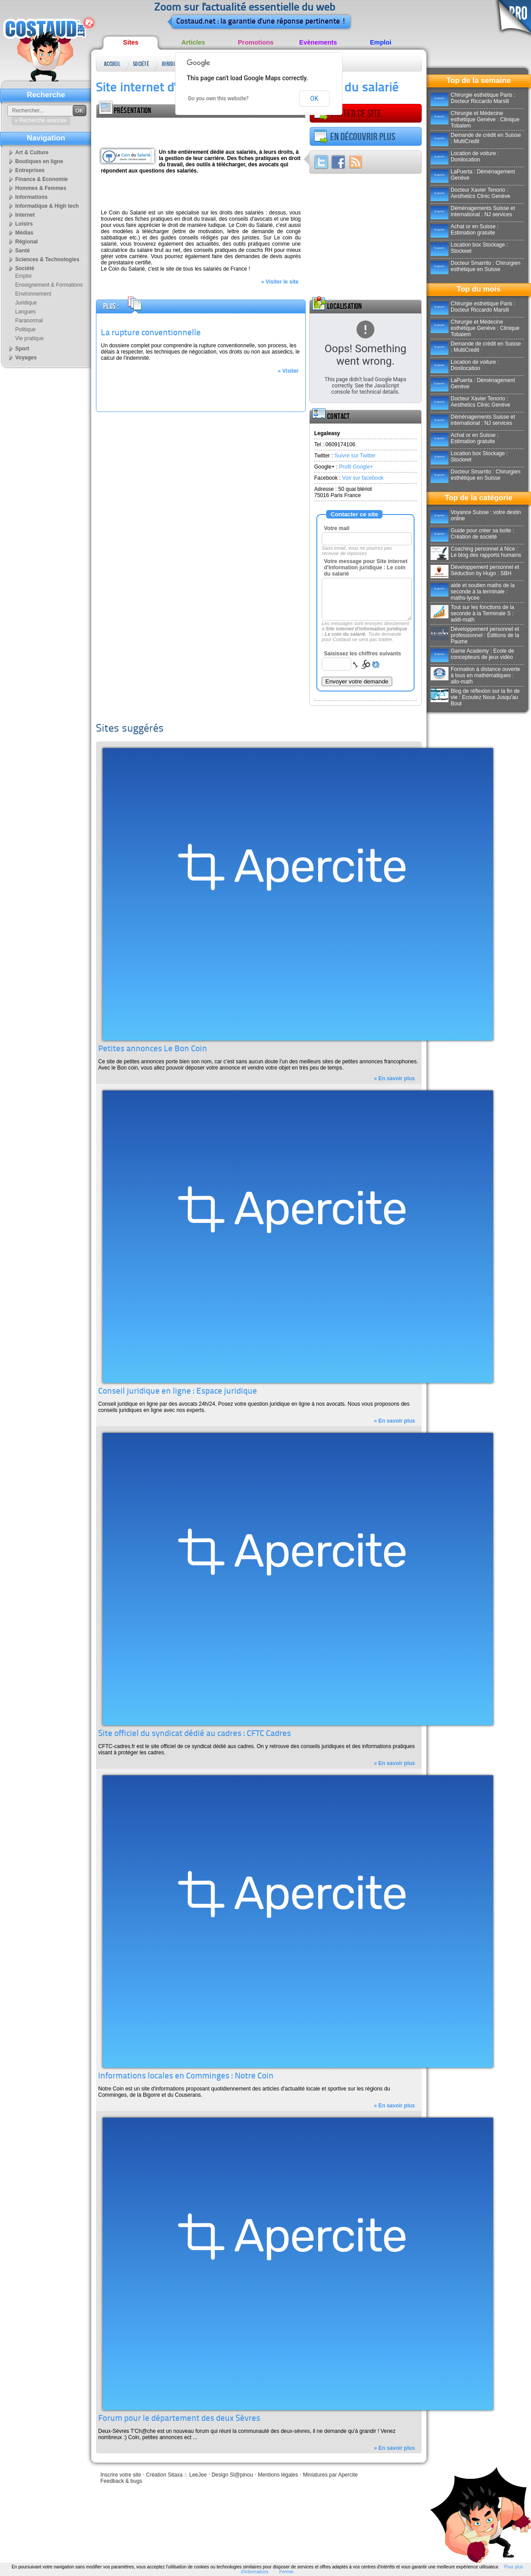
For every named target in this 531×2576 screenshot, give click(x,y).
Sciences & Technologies (47, 259)
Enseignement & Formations (49, 285)
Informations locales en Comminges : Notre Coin (186, 2076)
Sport (22, 349)
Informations (31, 197)
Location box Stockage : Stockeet (469, 248)
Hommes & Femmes (40, 188)
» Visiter (288, 371)
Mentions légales (278, 2475)
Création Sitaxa (164, 2475)
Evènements (318, 42)
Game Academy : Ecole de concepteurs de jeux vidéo (472, 654)
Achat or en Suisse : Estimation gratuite (464, 229)
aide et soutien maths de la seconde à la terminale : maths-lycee (472, 591)
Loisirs (24, 224)
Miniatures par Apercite (330, 2475)
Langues (25, 312)
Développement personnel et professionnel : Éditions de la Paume (475, 635)
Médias (24, 233)
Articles (193, 42)
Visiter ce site (348, 114)
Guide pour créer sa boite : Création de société (472, 533)
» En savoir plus (394, 1078)
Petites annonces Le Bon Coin (152, 1049)
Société (141, 64)
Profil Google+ (356, 467)
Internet (25, 215)
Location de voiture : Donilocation (465, 156)
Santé (22, 250)
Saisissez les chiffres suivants (362, 653)
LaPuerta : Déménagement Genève (473, 175)
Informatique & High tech (47, 206)
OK (314, 98)
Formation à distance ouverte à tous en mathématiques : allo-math (475, 675)
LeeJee (198, 2475)
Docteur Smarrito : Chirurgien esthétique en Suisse (475, 266)
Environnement (33, 294)
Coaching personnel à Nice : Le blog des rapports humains (476, 552)
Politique (25, 329)
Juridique (170, 64)
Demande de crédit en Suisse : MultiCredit (476, 138)
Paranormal (29, 320)
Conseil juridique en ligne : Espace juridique (177, 1391)
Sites (130, 42)
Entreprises (30, 170)
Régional (26, 242)
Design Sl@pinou (232, 2475)
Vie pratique (29, 338)
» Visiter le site (280, 282)
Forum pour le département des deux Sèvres (179, 2419)
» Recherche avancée (41, 120)
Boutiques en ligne (39, 161)
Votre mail (336, 528)
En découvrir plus (354, 137)
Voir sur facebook (363, 478)
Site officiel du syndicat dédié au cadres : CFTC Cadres (194, 1734)
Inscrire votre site (120, 2475)
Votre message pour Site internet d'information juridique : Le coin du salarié (365, 567)
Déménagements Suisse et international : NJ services (473, 211)
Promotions (256, 42)
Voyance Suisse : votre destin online (476, 515)
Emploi (380, 42)
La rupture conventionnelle (151, 333)
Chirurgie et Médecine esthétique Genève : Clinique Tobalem (475, 119)
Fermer (286, 2571)
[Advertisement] (200, 131)
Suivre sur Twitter (354, 456)
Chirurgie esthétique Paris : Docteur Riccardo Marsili (473, 98)
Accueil (112, 64)
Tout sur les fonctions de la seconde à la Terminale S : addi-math (472, 613)
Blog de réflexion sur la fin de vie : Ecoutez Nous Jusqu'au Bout (475, 697)
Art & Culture (32, 152)
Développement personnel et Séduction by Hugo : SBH (475, 570)
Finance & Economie (41, 179)
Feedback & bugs (121, 2481)
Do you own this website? (218, 98)
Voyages (26, 357)
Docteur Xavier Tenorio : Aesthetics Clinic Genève (470, 193)
